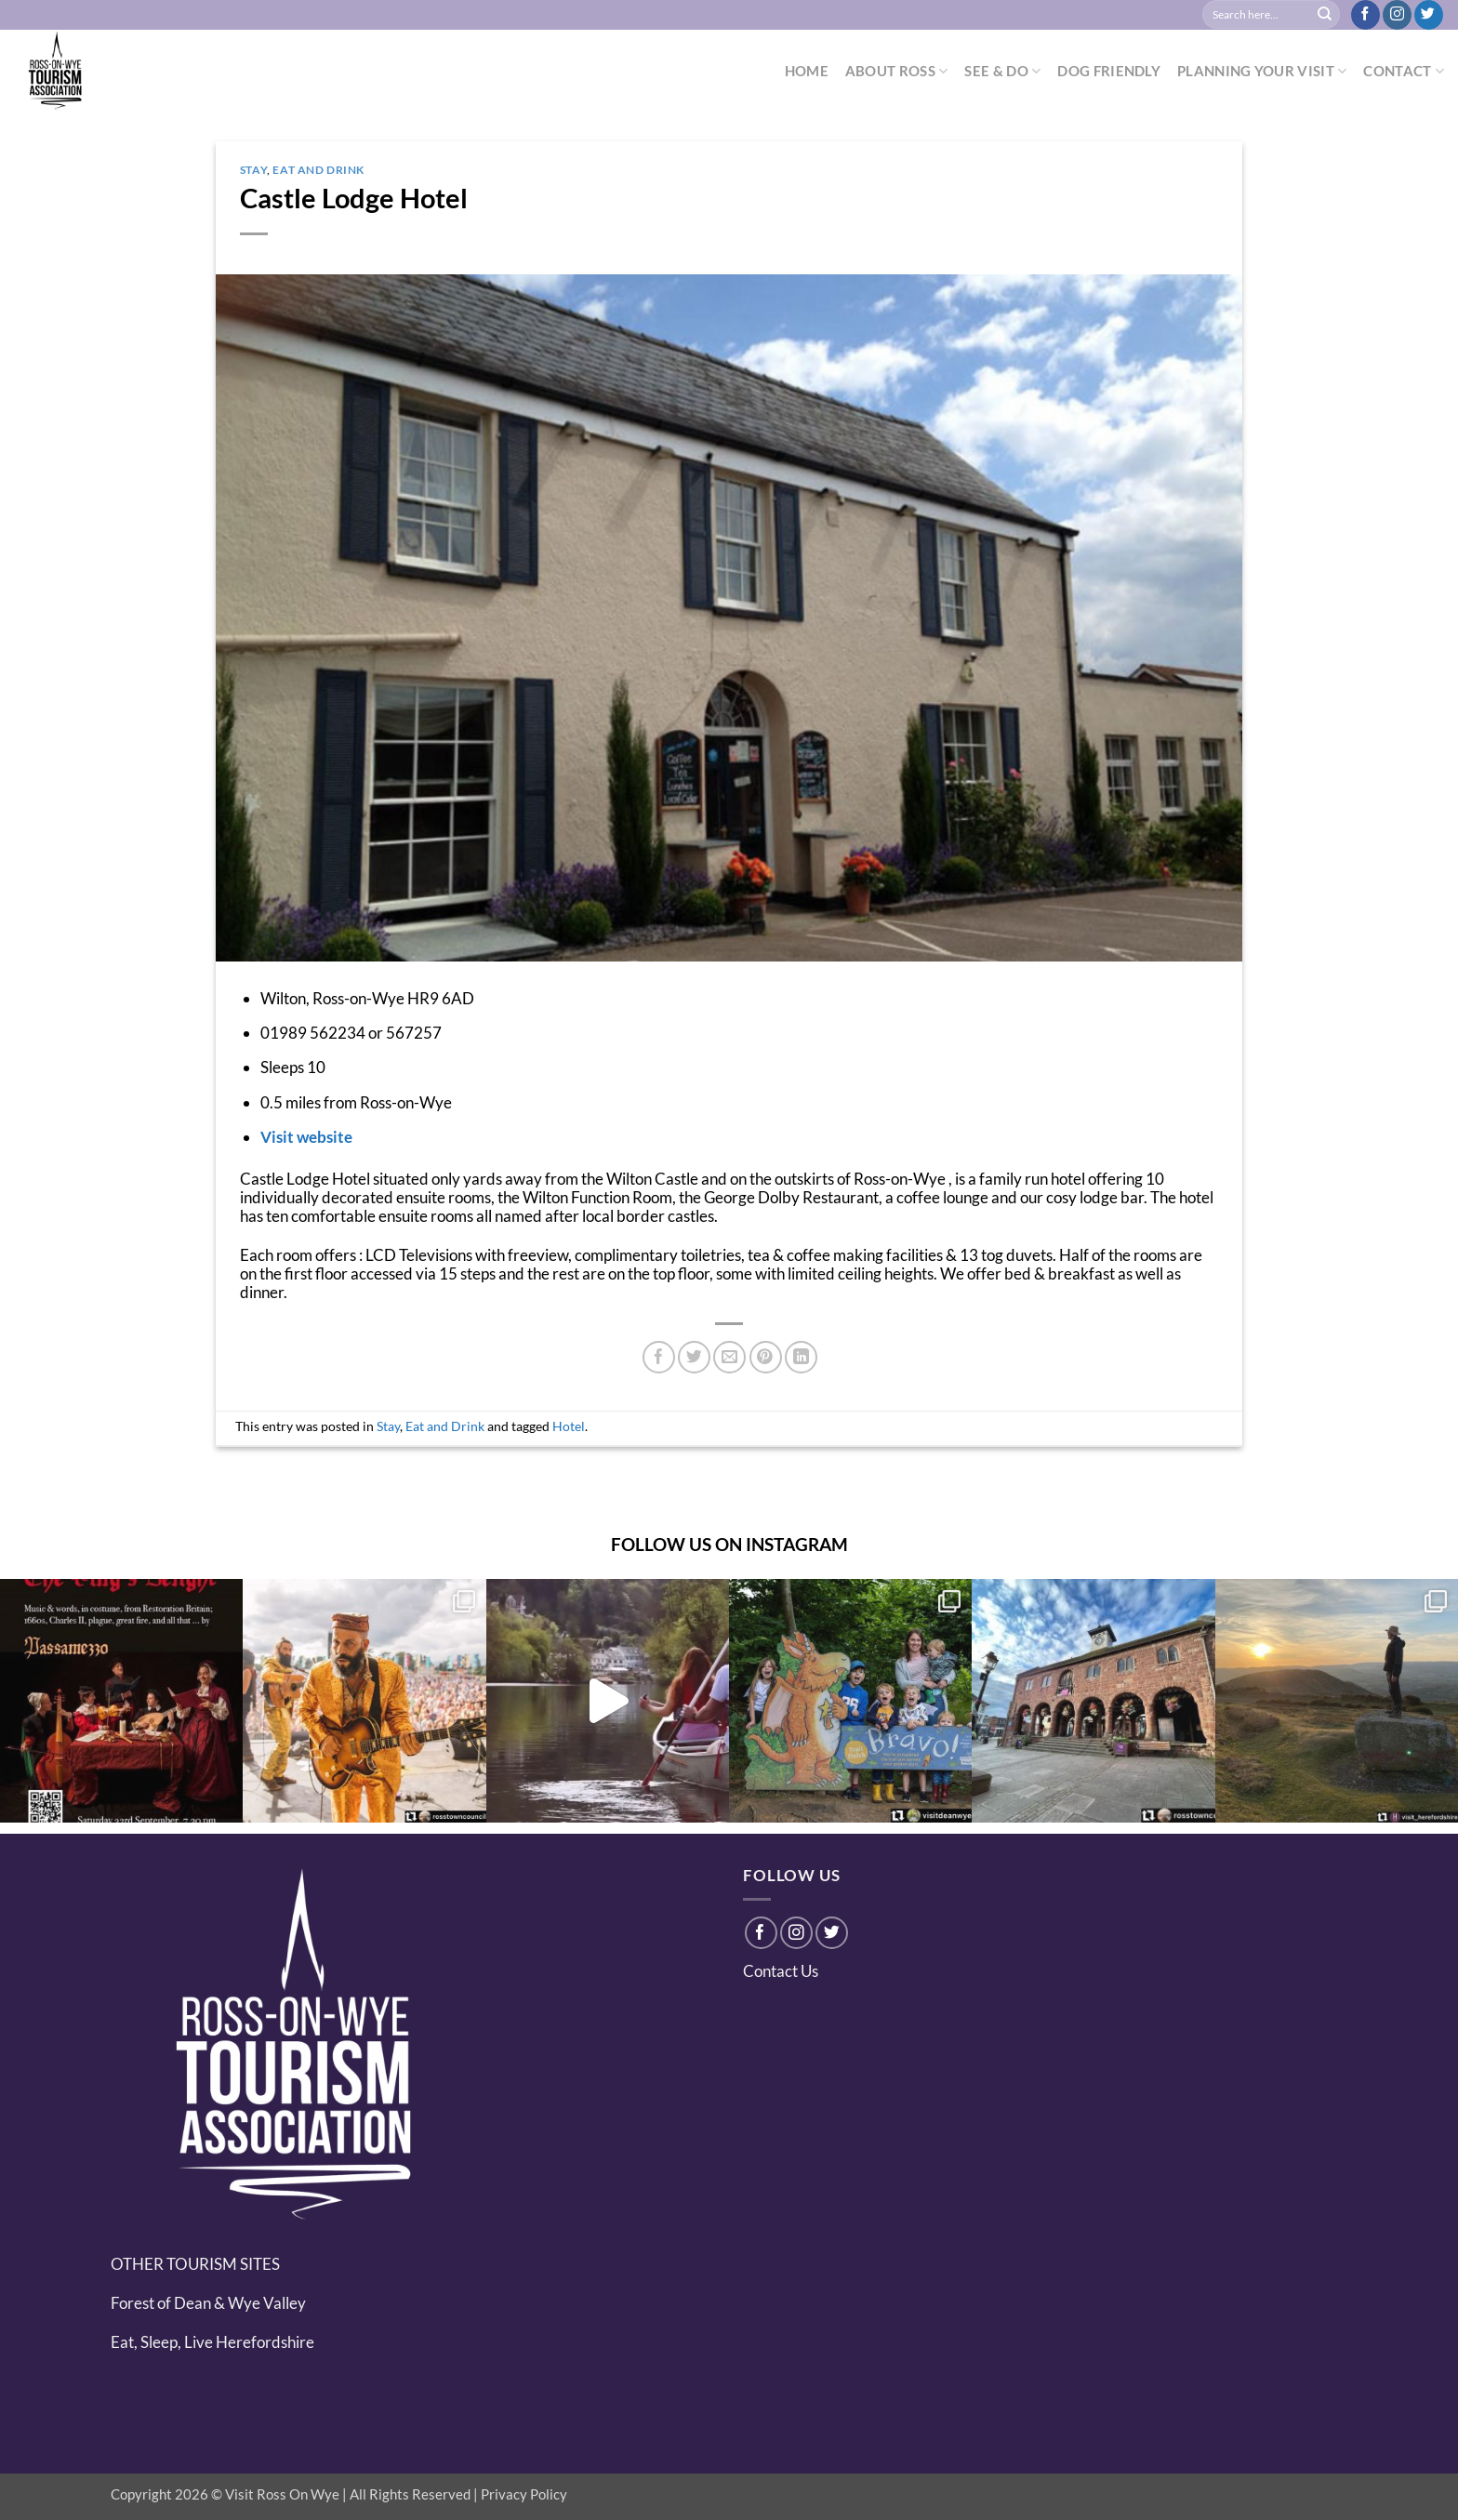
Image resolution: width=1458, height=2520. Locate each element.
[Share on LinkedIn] (801, 1357)
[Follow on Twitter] (1428, 15)
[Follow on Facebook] (1365, 15)
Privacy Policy (524, 2494)
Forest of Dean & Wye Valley (208, 2303)
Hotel (568, 1426)
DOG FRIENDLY (1108, 70)
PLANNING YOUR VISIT (1261, 71)
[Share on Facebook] (659, 1357)
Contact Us (780, 1971)
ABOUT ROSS (896, 71)
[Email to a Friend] (729, 1357)
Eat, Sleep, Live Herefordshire (212, 2342)
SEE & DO (1002, 71)
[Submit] (1325, 15)
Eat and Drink (318, 170)
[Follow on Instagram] (1397, 15)
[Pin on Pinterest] (765, 1357)
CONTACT (1403, 71)
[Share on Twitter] (694, 1357)
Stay (253, 170)
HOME (806, 70)
